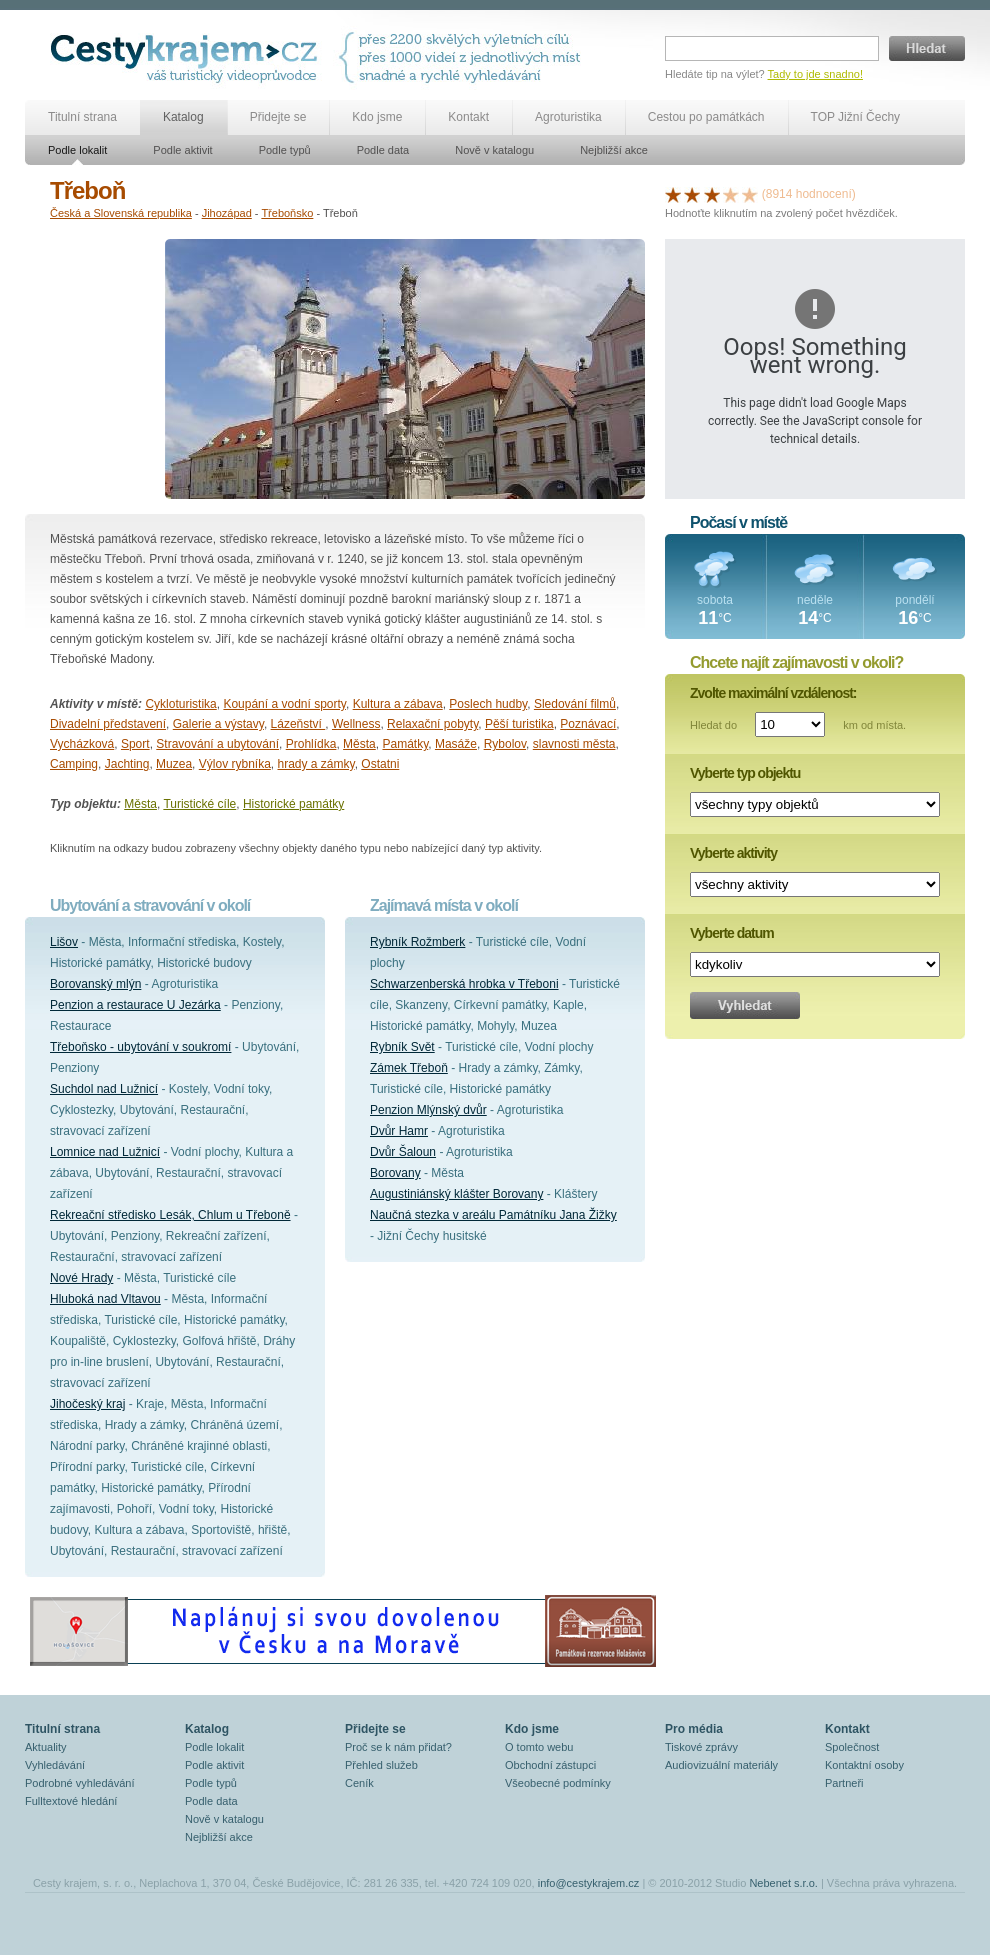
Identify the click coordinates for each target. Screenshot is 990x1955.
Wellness (356, 724)
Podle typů (285, 150)
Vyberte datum (732, 933)
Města (359, 744)
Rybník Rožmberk (417, 942)
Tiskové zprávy (701, 1747)
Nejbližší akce (614, 150)
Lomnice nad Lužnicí (105, 1152)
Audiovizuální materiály (721, 1765)
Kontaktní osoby (864, 1765)
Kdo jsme (377, 117)
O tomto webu (539, 1747)
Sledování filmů (575, 704)
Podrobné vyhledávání (79, 1783)
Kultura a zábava (398, 704)
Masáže (456, 744)
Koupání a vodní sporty (284, 704)
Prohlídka (311, 744)
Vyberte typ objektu (745, 773)
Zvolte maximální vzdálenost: (773, 693)
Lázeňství (298, 724)
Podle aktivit (182, 150)
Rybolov (505, 744)
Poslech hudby (488, 704)
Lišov (64, 942)
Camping (74, 764)
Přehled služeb (381, 1765)
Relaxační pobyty (432, 724)
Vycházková (82, 744)
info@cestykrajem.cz (589, 1883)
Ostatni (380, 764)
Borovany (395, 1173)
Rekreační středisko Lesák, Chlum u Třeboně (170, 1215)
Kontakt (468, 117)
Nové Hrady (81, 1278)
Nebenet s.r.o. (783, 1883)
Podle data (383, 150)
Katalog (183, 117)
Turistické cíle (199, 804)
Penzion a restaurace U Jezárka (135, 1005)
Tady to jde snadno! (815, 74)
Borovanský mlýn (95, 984)
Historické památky (293, 804)
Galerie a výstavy (218, 724)
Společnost (852, 1747)
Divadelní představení (108, 724)
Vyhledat (745, 1005)
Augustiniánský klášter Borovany (456, 1194)
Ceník (359, 1783)
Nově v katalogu (494, 150)
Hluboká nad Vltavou (105, 1299)
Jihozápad (227, 213)
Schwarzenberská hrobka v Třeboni (464, 984)
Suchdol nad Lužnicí (104, 1089)
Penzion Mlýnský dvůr (428, 1110)
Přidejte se (278, 117)
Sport (135, 744)
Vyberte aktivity (733, 853)
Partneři (844, 1783)
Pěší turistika (519, 724)
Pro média (694, 1729)
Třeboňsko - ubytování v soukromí (140, 1047)
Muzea (174, 764)
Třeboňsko (287, 213)
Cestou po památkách (706, 117)
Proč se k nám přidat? (398, 1747)
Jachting (127, 764)
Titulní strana (82, 117)
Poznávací (588, 724)
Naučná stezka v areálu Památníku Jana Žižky (493, 1215)
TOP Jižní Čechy (856, 117)
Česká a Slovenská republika (121, 213)
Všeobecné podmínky (558, 1783)
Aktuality (46, 1747)
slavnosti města (574, 744)
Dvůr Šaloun (403, 1152)
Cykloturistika (180, 704)
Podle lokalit (77, 150)
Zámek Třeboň (409, 1068)
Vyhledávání (55, 1765)
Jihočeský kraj (87, 1404)
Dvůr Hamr (399, 1131)
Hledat (927, 48)
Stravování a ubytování (217, 744)
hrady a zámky (315, 764)
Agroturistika (568, 117)
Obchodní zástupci (550, 1765)
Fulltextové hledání (71, 1801)
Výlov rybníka (235, 764)
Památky (405, 744)
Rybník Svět (402, 1047)
